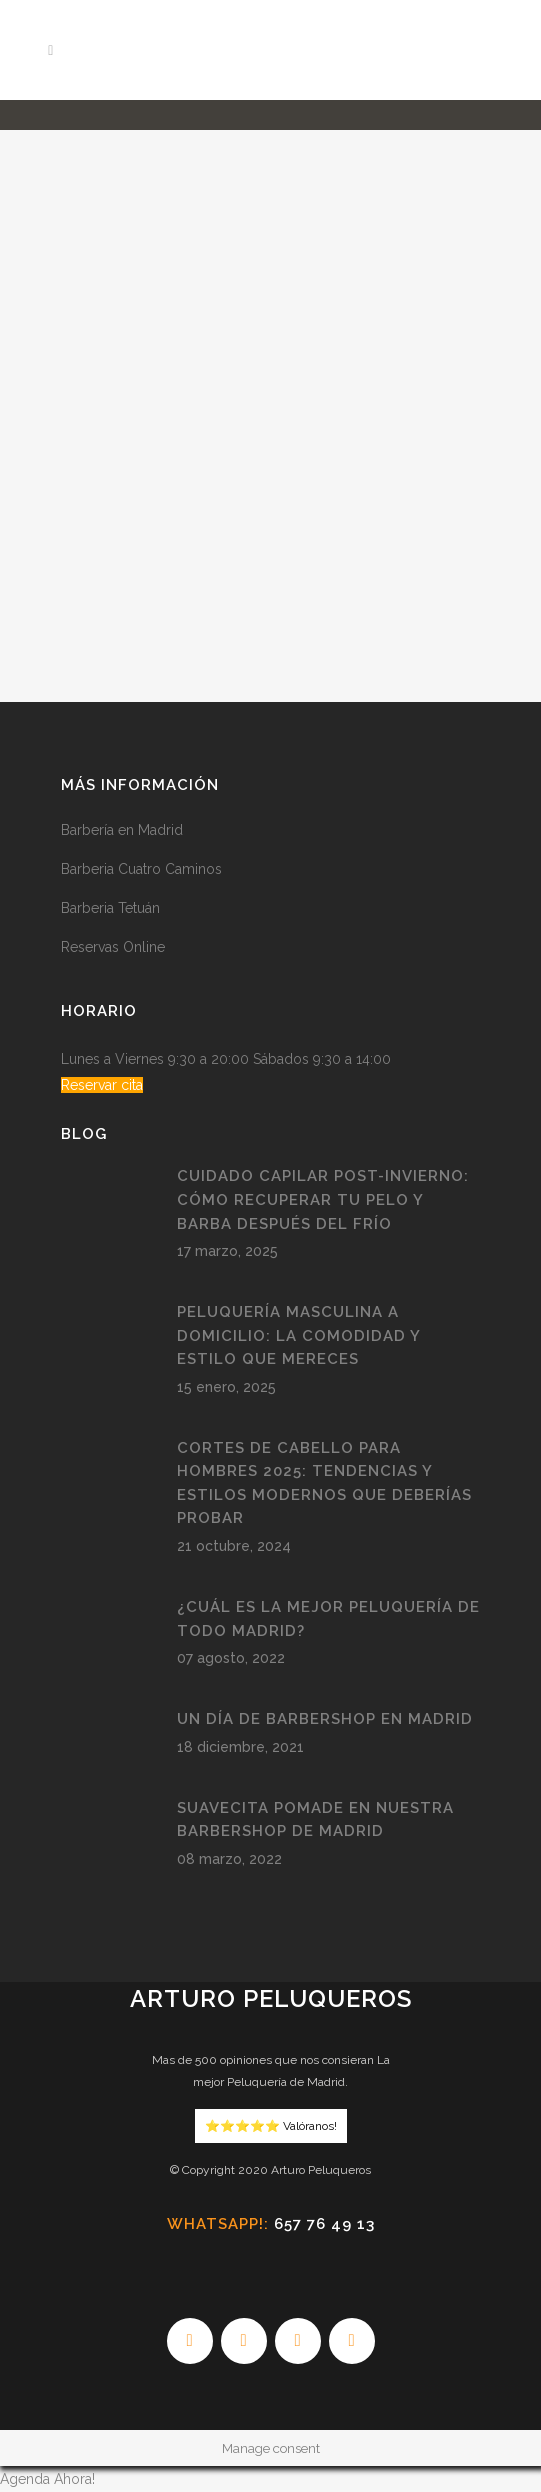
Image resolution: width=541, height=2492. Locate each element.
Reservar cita (102, 1085)
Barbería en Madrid (122, 830)
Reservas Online (113, 947)
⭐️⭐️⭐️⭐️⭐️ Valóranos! (271, 2126)
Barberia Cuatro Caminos (141, 869)
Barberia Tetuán (110, 908)
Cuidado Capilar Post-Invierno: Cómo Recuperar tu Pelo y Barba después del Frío (323, 1199)
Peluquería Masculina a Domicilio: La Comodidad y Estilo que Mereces (298, 1335)
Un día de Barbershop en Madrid (325, 1719)
